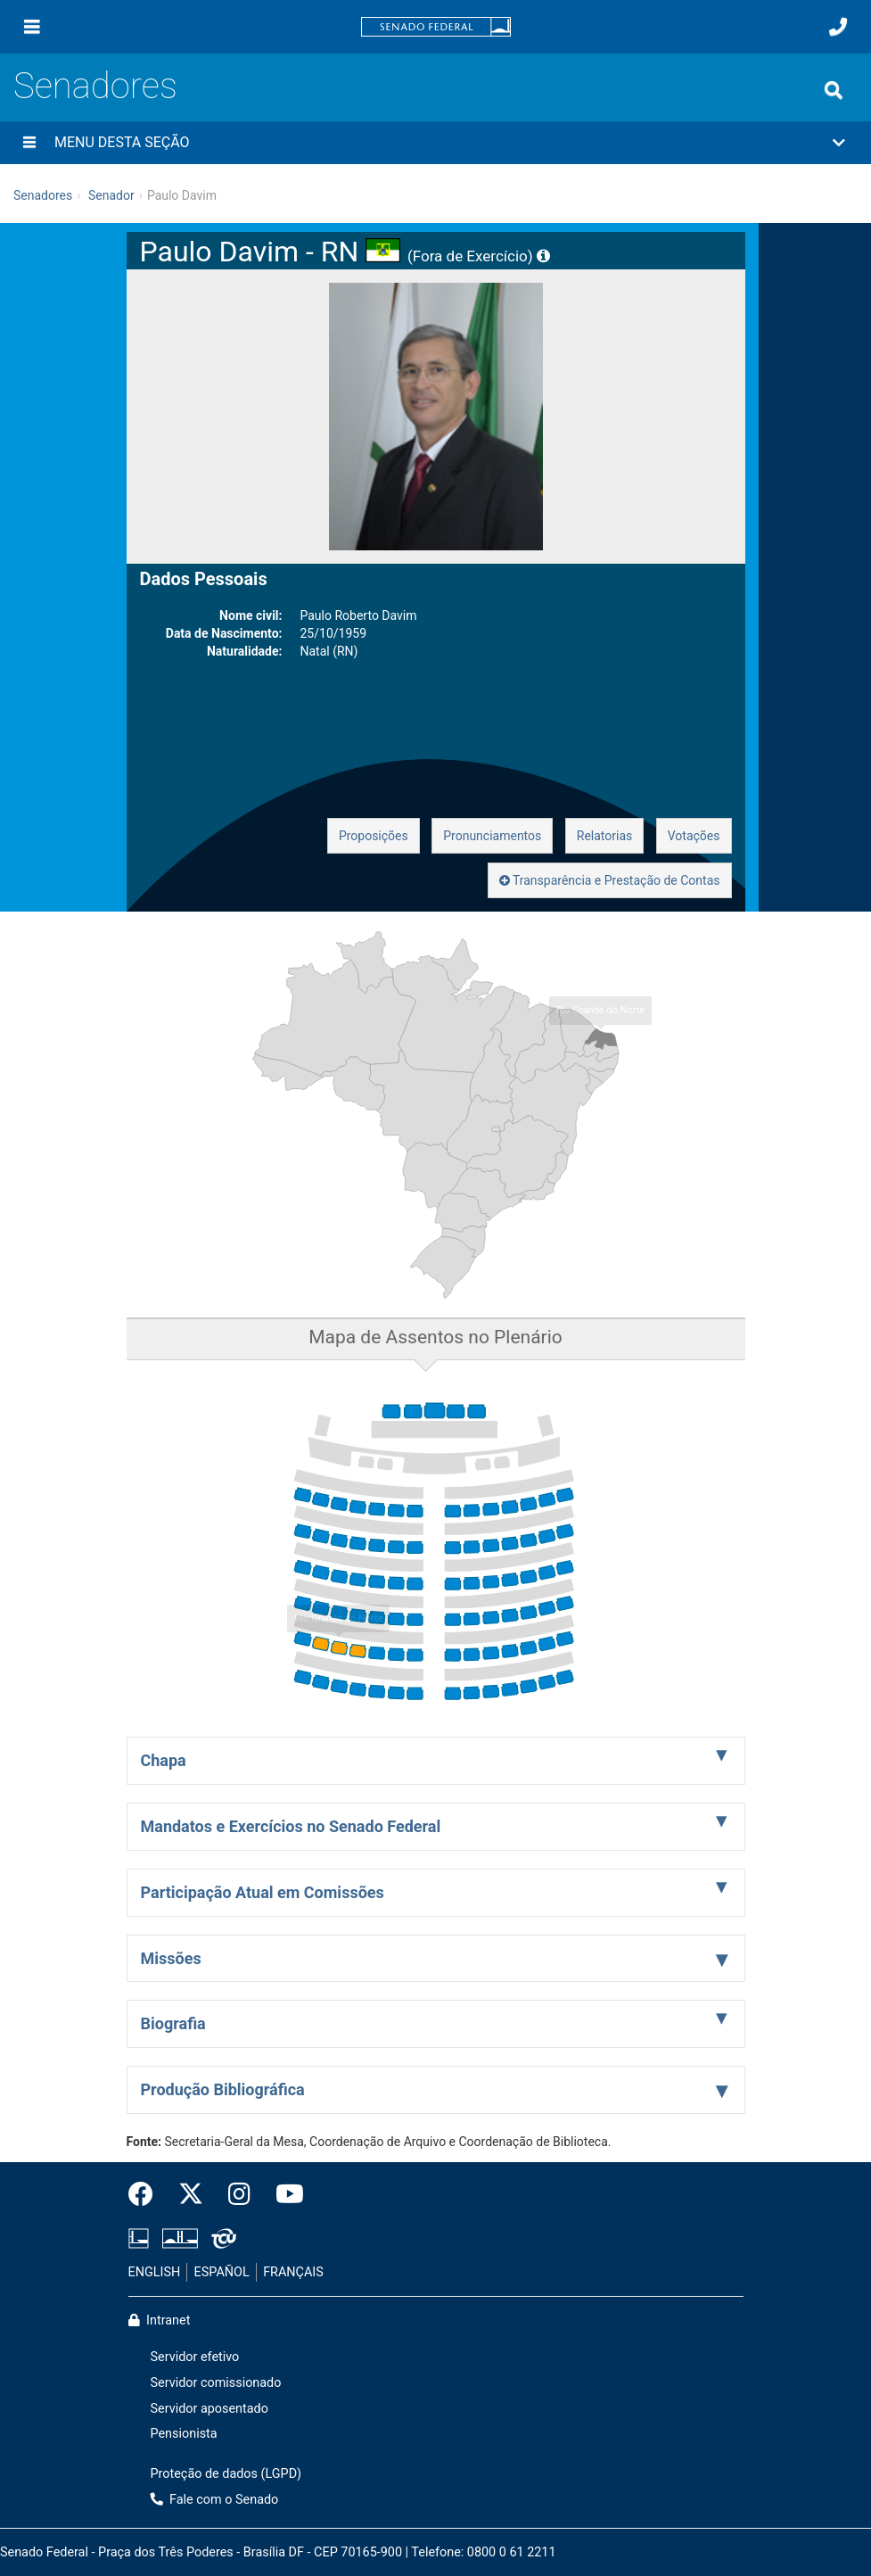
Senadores (95, 86)
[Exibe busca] (833, 90)
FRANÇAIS (293, 2272)
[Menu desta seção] (29, 143)
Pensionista (184, 2433)
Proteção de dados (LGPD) (226, 2473)
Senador (111, 195)
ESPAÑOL (222, 2272)
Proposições (373, 836)
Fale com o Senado (215, 2499)
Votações (694, 836)
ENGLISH (154, 2272)
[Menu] (32, 26)
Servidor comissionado (216, 2382)
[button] (435, 142)
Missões (171, 1958)
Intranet (159, 2320)
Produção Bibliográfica (223, 2089)
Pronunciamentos (492, 836)
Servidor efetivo (195, 2357)
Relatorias (605, 836)
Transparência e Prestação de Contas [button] (609, 880)
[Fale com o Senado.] (838, 26)
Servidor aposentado (209, 2408)
